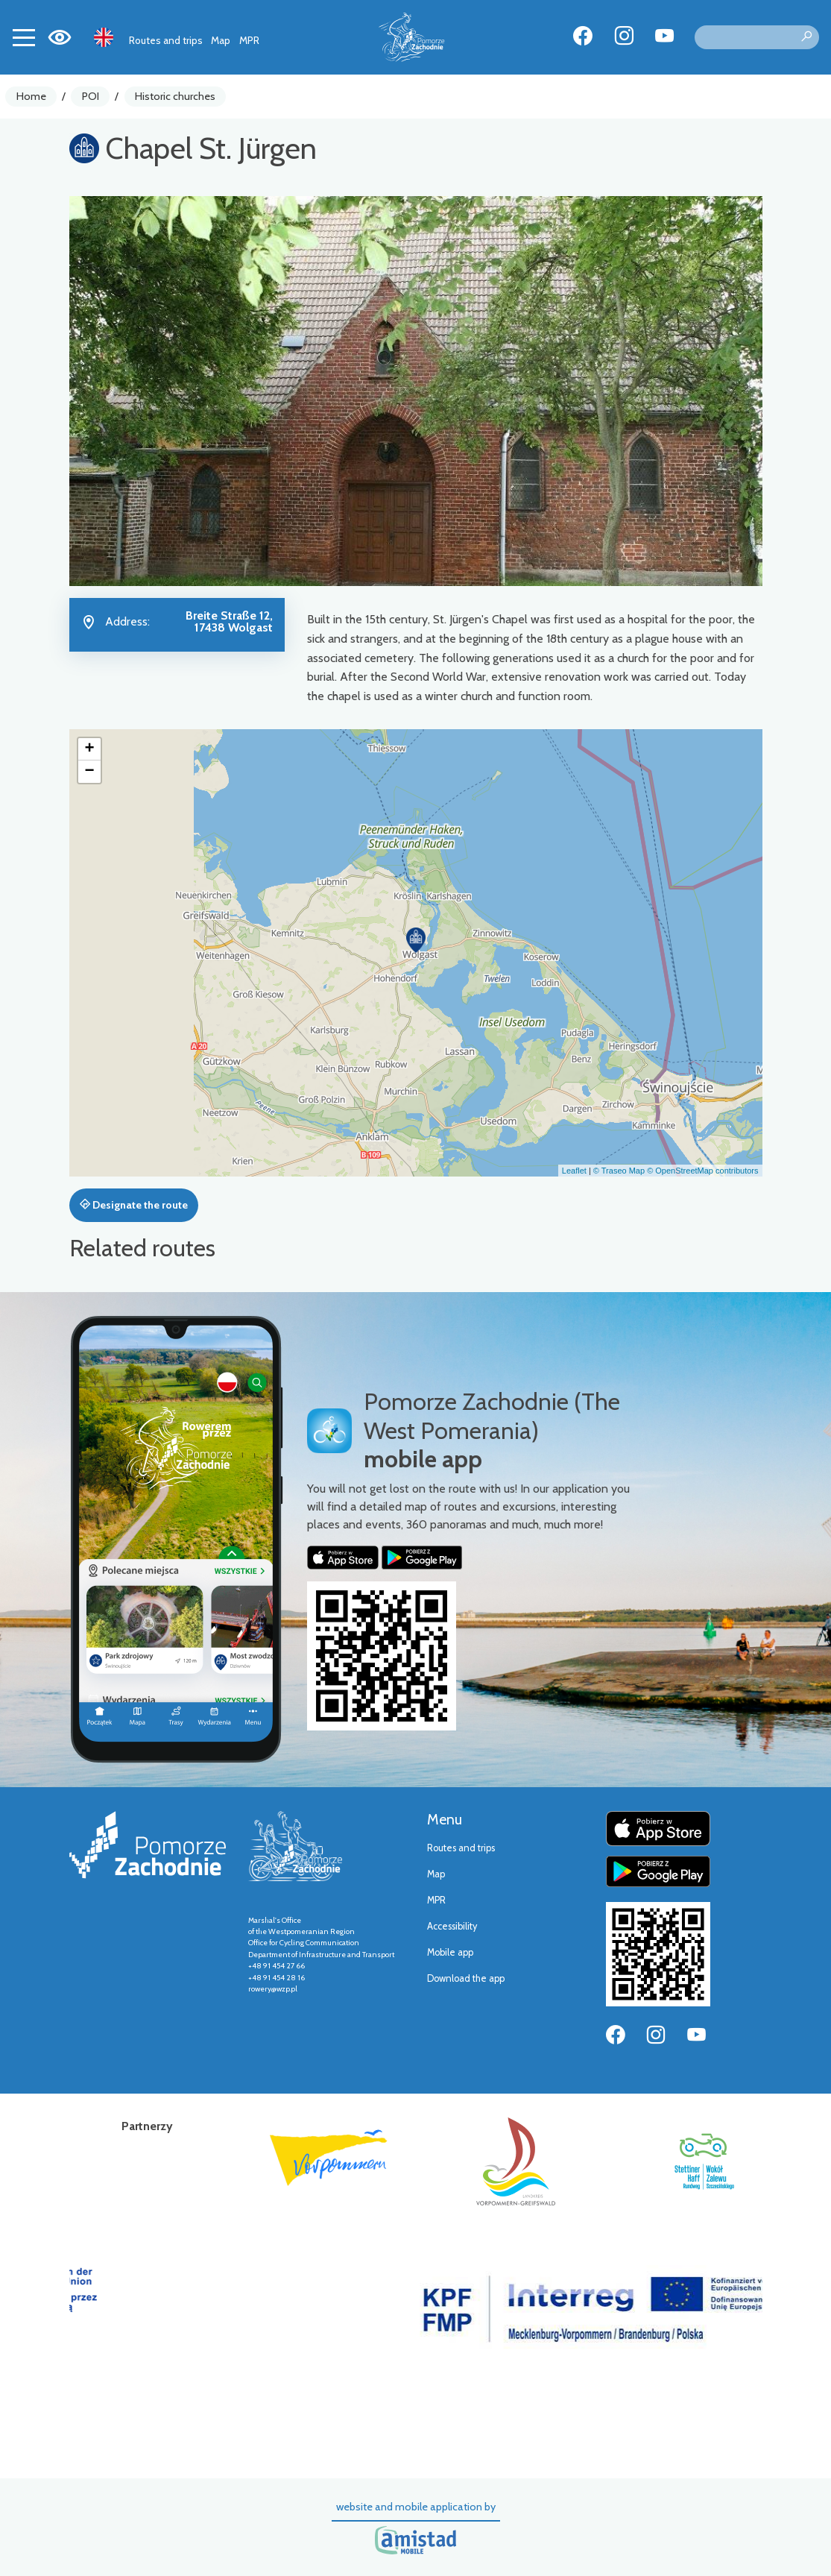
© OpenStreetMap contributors (702, 1170)
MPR (249, 40)
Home (31, 96)
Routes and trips (166, 40)
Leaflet (574, 1170)
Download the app (466, 1978)
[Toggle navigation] (24, 37)
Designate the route (134, 1205)
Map (220, 40)
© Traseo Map (619, 1170)
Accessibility (452, 1926)
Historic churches (175, 96)
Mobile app (450, 1952)
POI (90, 96)
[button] (416, 940)
